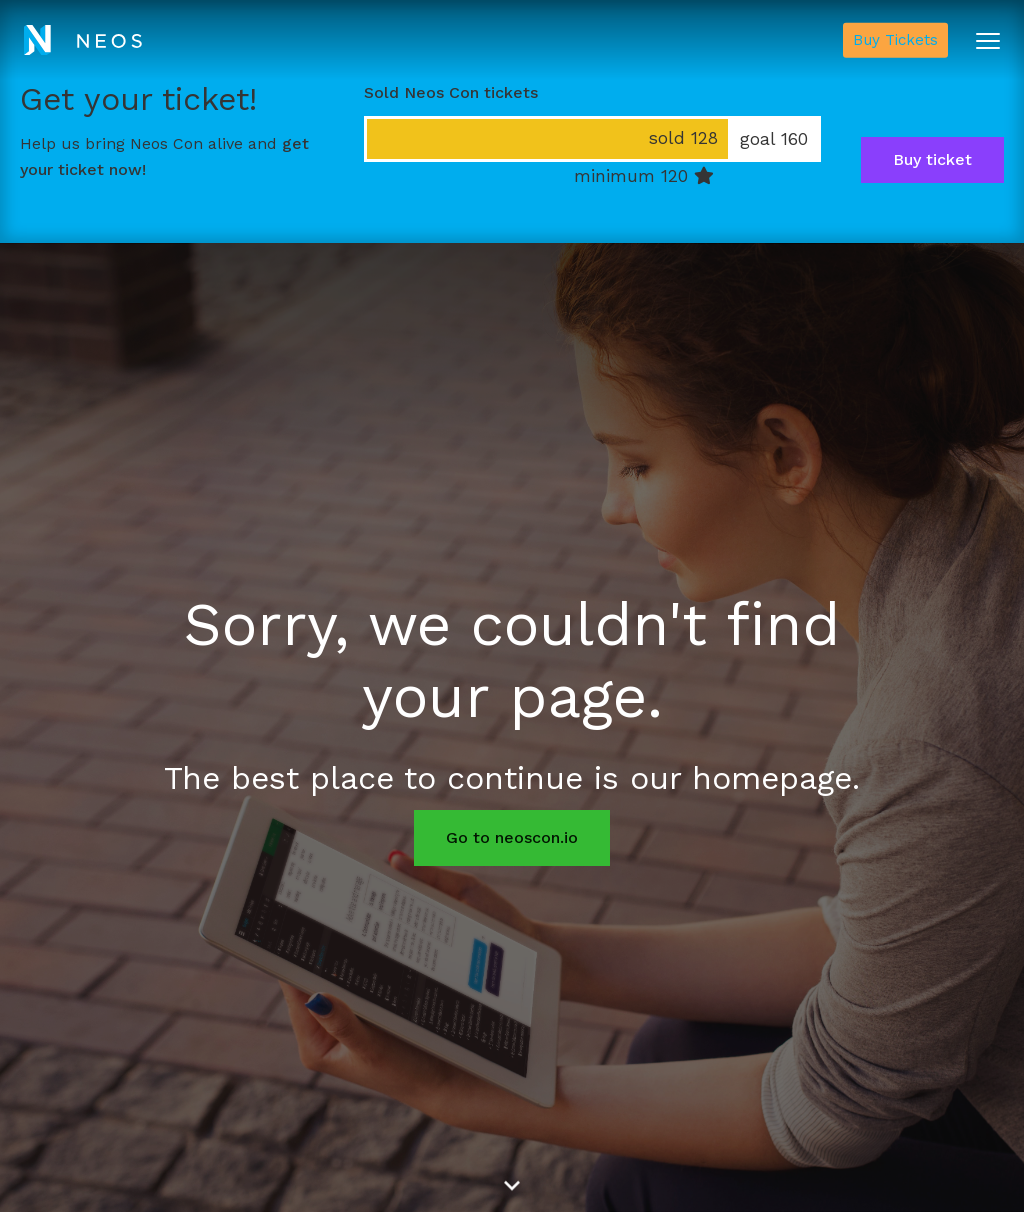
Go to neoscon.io (512, 837)
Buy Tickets (895, 40)
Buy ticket (932, 159)
